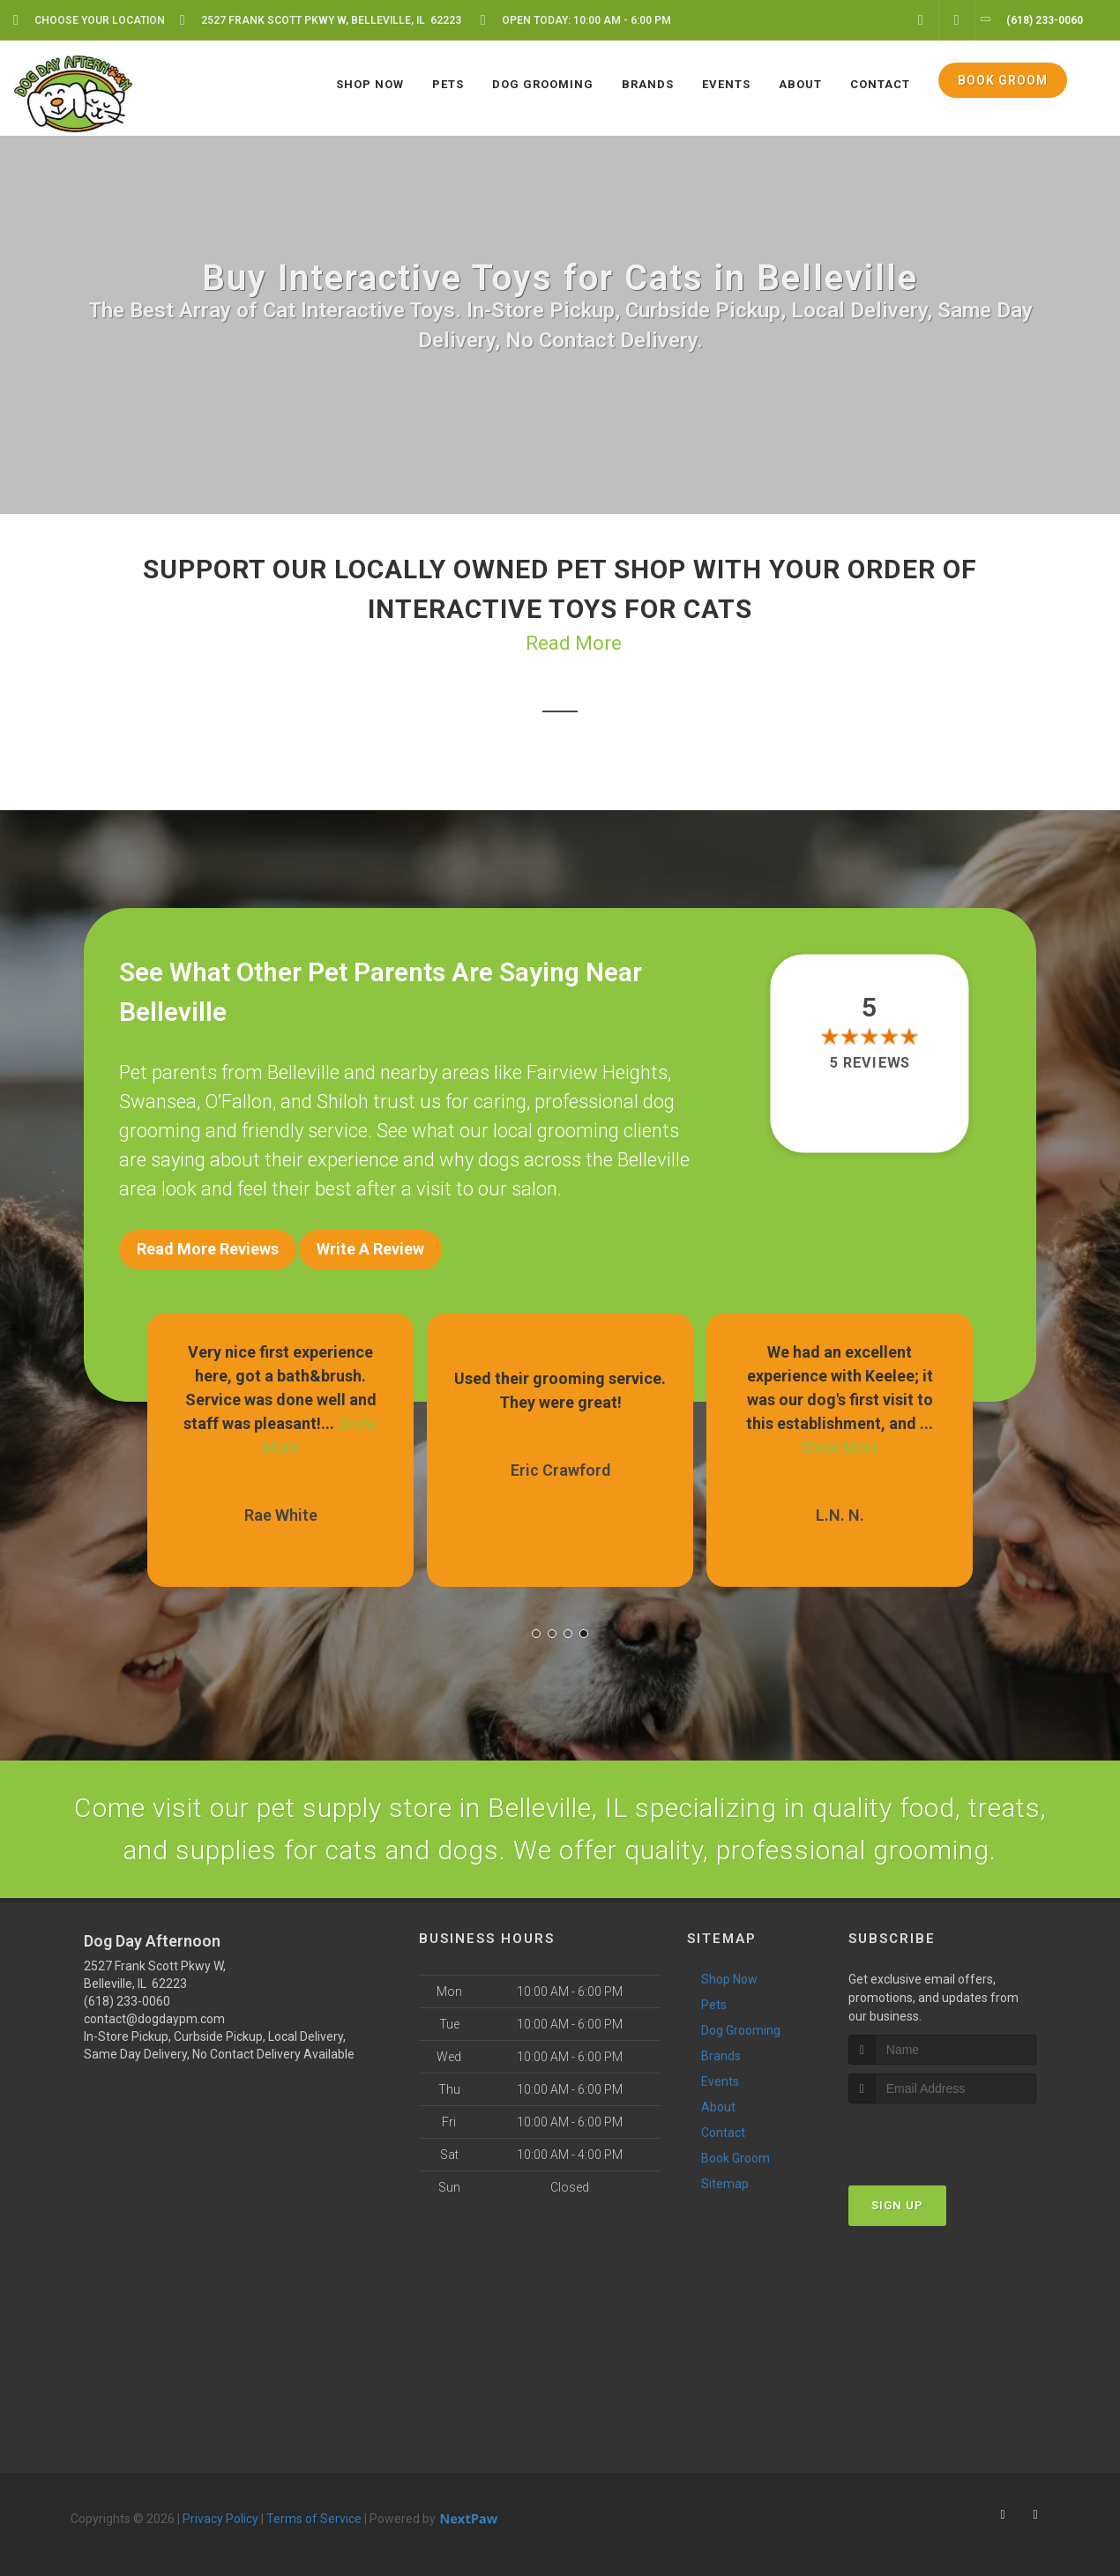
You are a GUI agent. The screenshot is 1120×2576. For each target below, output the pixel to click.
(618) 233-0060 (127, 2001)
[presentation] (942, 2136)
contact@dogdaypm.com (154, 2019)
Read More (574, 643)
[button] (536, 1633)
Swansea (158, 1102)
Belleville (303, 1072)
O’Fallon (239, 1102)
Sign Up (897, 2205)
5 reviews (870, 1062)
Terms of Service (314, 2519)
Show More (839, 1447)
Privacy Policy (220, 2519)
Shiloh (343, 1102)
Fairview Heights (597, 1072)
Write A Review (370, 1249)
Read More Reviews (208, 1249)
